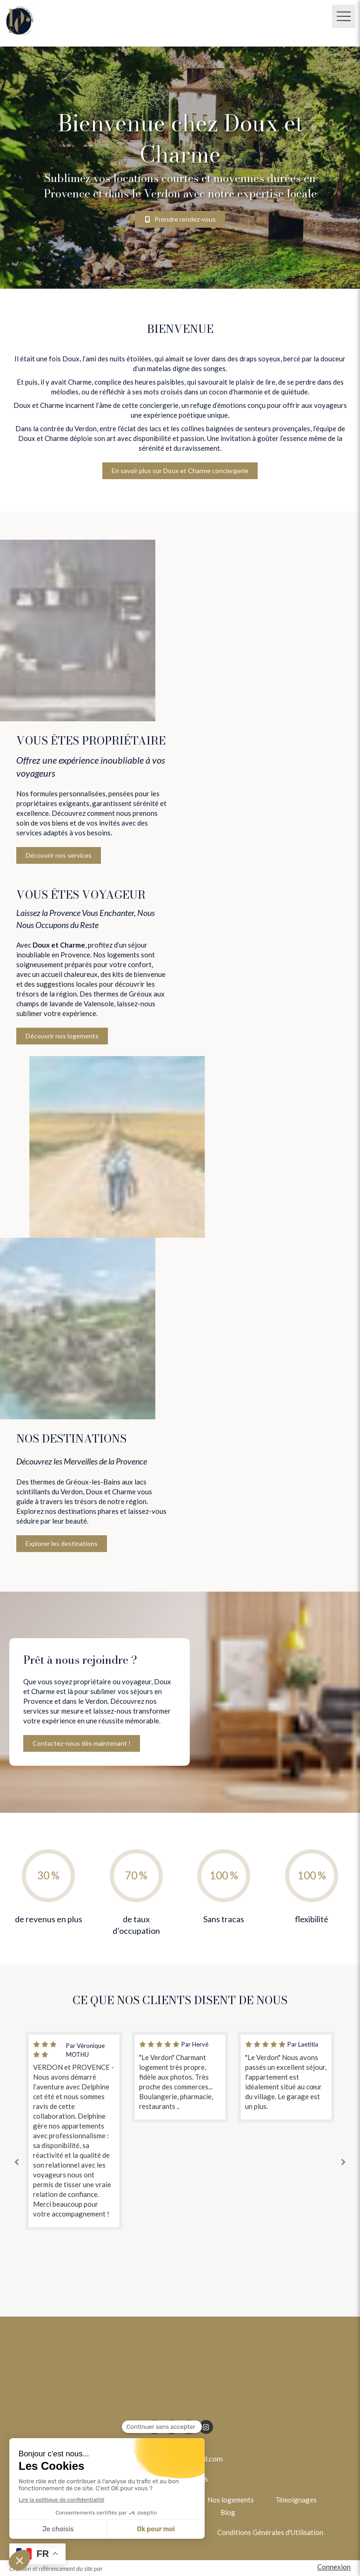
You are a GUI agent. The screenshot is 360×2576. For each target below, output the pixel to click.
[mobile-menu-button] (343, 16)
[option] (74, 2131)
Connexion (334, 2566)
